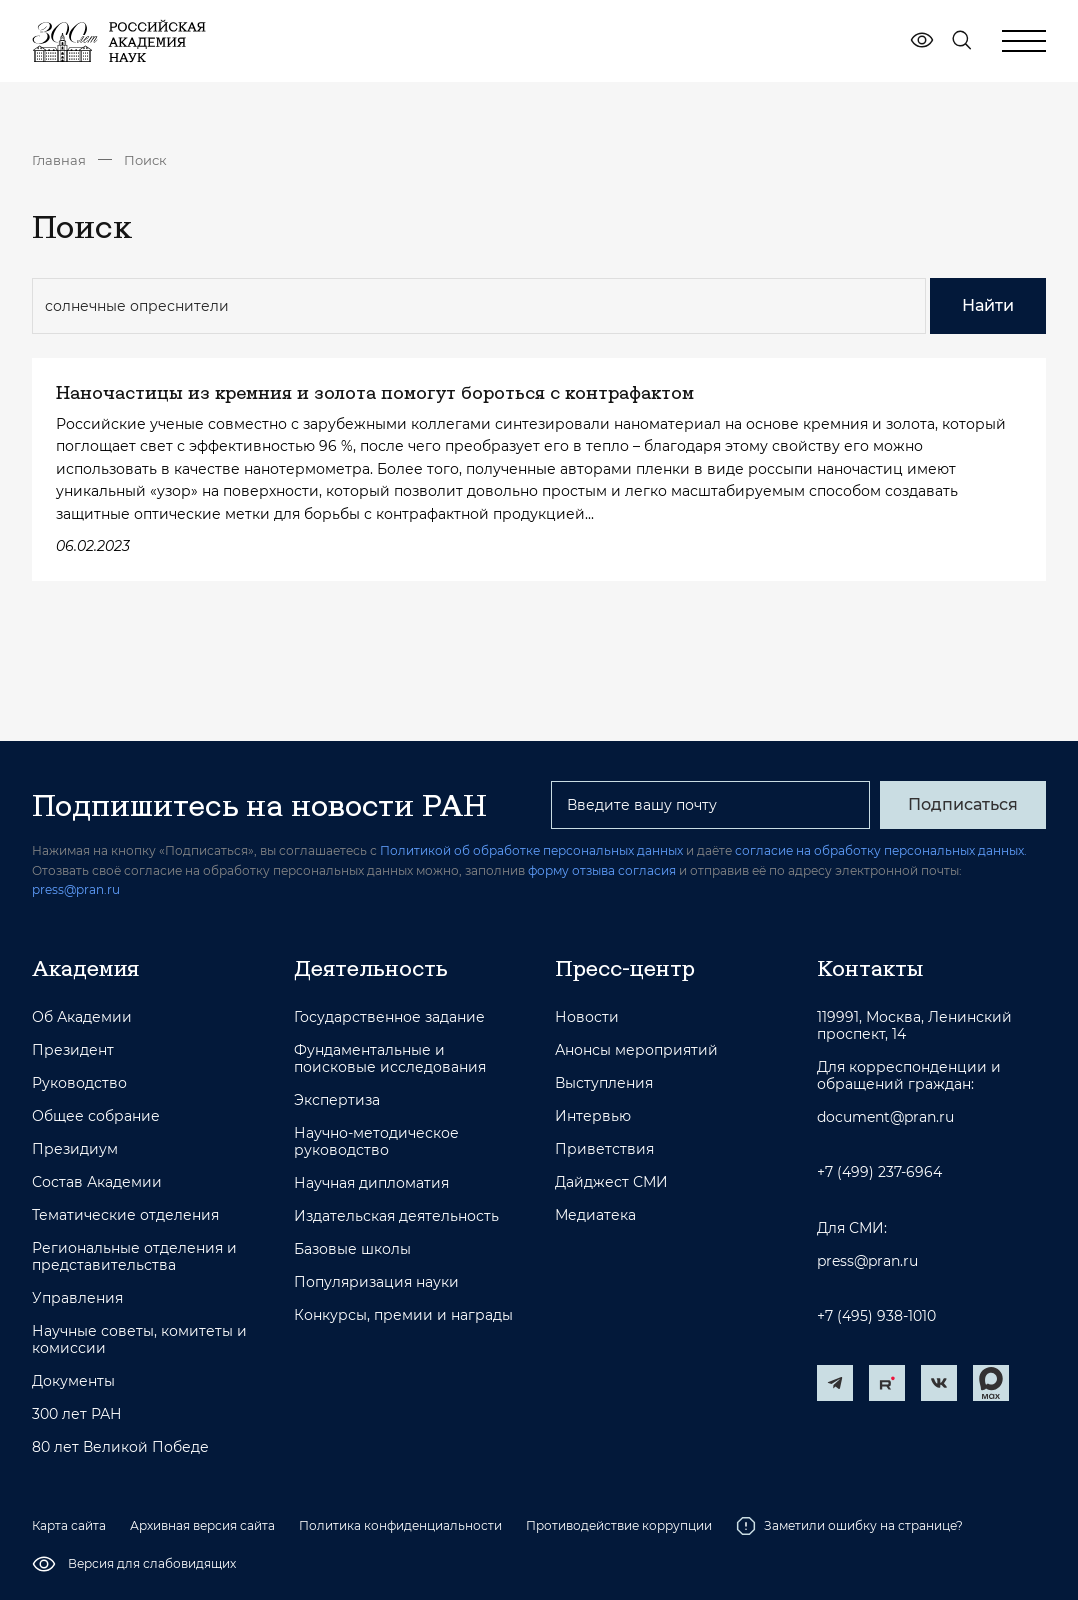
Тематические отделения (125, 1215)
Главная (59, 160)
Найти (988, 305)
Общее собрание (96, 1116)
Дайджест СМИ (611, 1182)
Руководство (79, 1083)
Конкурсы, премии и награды (403, 1315)
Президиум (75, 1149)
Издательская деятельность (396, 1216)
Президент (73, 1050)
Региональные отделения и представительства (134, 1257)
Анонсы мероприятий (636, 1050)
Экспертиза (337, 1100)
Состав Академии (97, 1182)
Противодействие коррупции (619, 1525)
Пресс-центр (625, 968)
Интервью (593, 1116)
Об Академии (82, 1017)
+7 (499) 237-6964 (879, 1172)
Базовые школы (352, 1249)
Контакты (870, 968)
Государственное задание (389, 1017)
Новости (587, 1017)
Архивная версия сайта (202, 1525)
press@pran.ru (76, 889)
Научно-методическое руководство (376, 1142)
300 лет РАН (77, 1414)
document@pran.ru (885, 1117)
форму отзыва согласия (602, 870)
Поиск (145, 160)
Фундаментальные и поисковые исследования (390, 1059)
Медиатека (595, 1215)
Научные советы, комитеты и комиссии (139, 1340)
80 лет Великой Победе (120, 1447)
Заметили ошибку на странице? (849, 1526)
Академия (85, 968)
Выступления (604, 1083)
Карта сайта (69, 1525)
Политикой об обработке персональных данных (531, 850)
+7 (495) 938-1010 (876, 1316)
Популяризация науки (376, 1282)
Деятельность (371, 968)
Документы (73, 1381)
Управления (77, 1298)
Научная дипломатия (371, 1183)
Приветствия (604, 1149)
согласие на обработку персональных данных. (881, 850)
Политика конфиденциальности (400, 1525)
